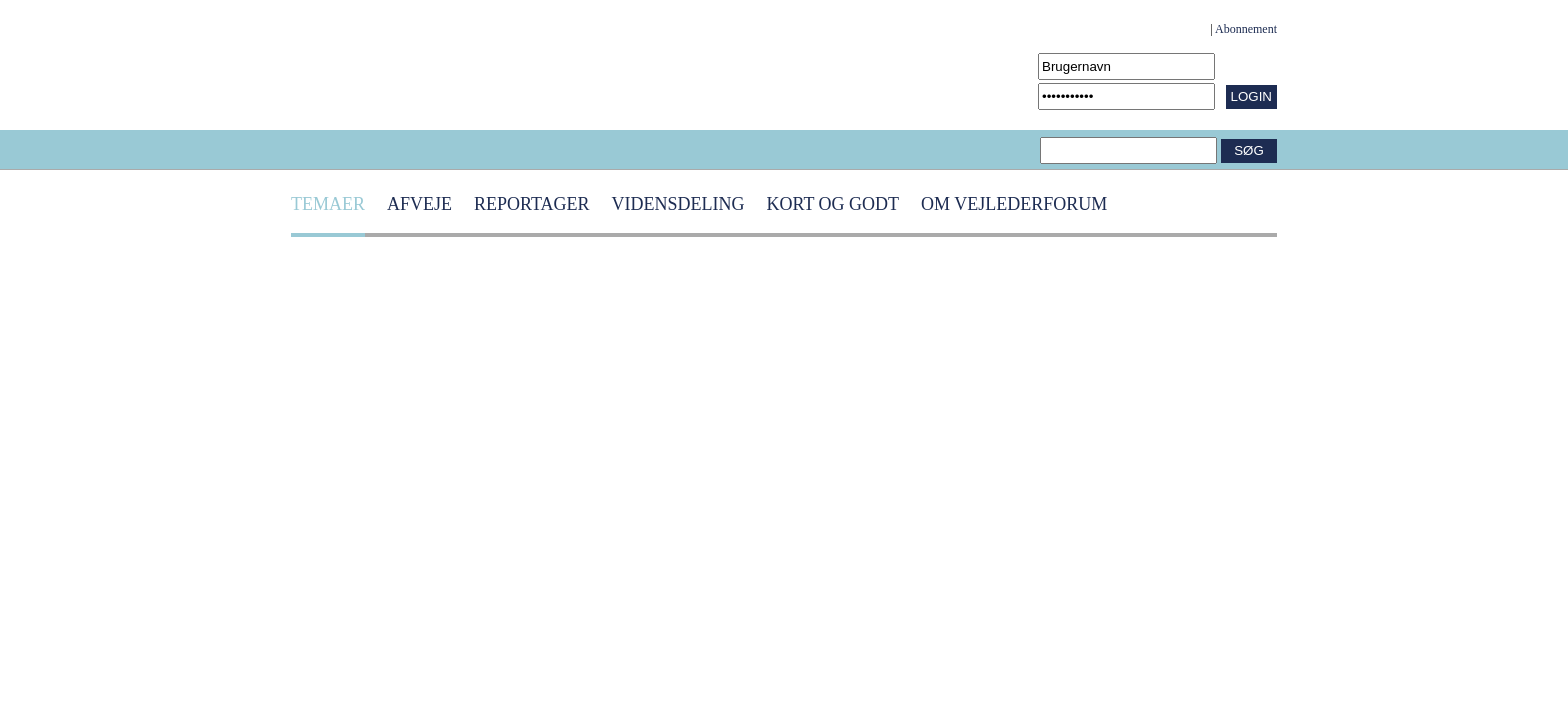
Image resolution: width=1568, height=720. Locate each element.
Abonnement (1246, 29)
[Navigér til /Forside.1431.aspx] (356, 65)
